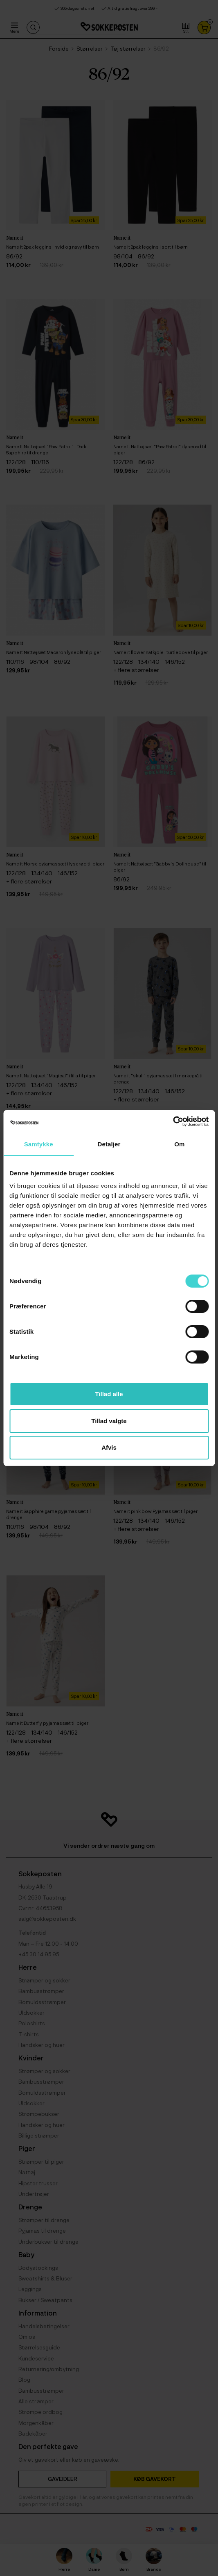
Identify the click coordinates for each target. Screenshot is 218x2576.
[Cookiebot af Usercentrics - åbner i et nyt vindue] (173, 1121)
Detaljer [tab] (109, 1144)
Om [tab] (179, 1144)
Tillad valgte (108, 1420)
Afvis (109, 1447)
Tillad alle (109, 1393)
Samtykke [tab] (38, 1144)
